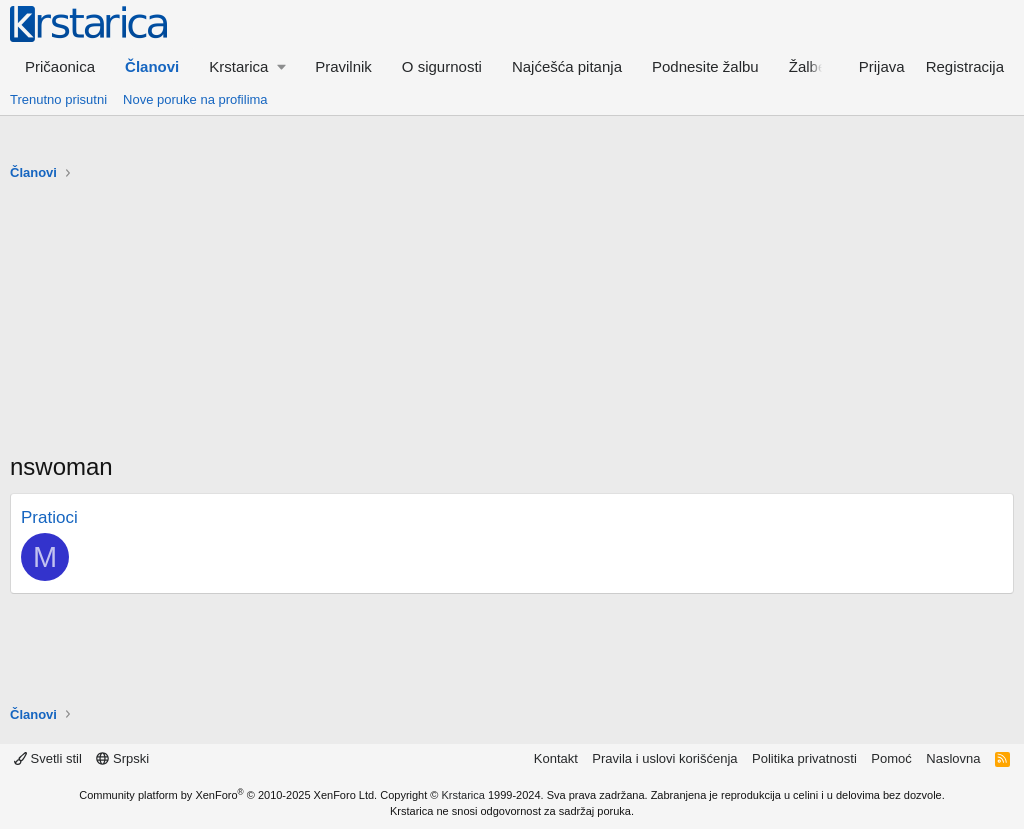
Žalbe (808, 66)
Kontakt (556, 758)
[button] (247, 66)
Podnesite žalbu (705, 66)
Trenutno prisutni (58, 99)
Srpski (122, 758)
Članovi (152, 66)
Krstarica (463, 795)
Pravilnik (343, 66)
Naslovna (953, 758)
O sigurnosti (442, 66)
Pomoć (891, 758)
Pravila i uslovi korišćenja (664, 758)
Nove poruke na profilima (195, 99)
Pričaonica (60, 66)
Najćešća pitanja (567, 66)
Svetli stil (48, 758)
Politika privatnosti (804, 758)
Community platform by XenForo (228, 795)
